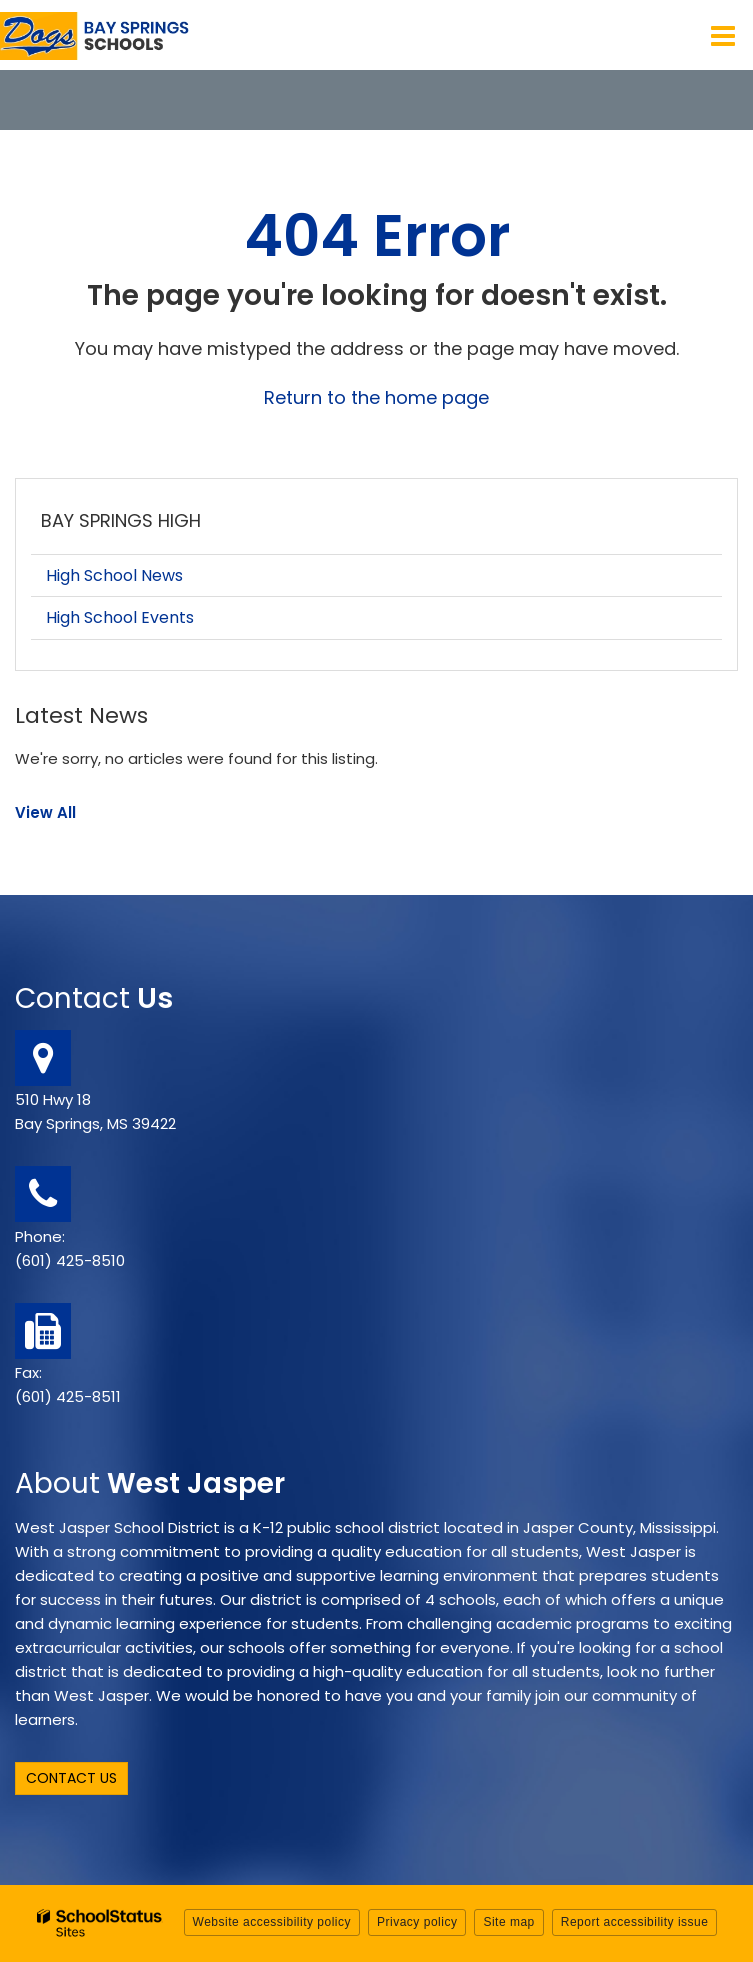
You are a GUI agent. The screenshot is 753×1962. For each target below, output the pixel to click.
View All (45, 812)
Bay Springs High (121, 520)
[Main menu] (723, 35)
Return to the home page (376, 397)
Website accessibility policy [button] (272, 1922)
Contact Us (71, 1778)
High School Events (120, 617)
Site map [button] (508, 1922)
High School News (114, 575)
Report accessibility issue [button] (635, 1922)
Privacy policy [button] (417, 1922)
